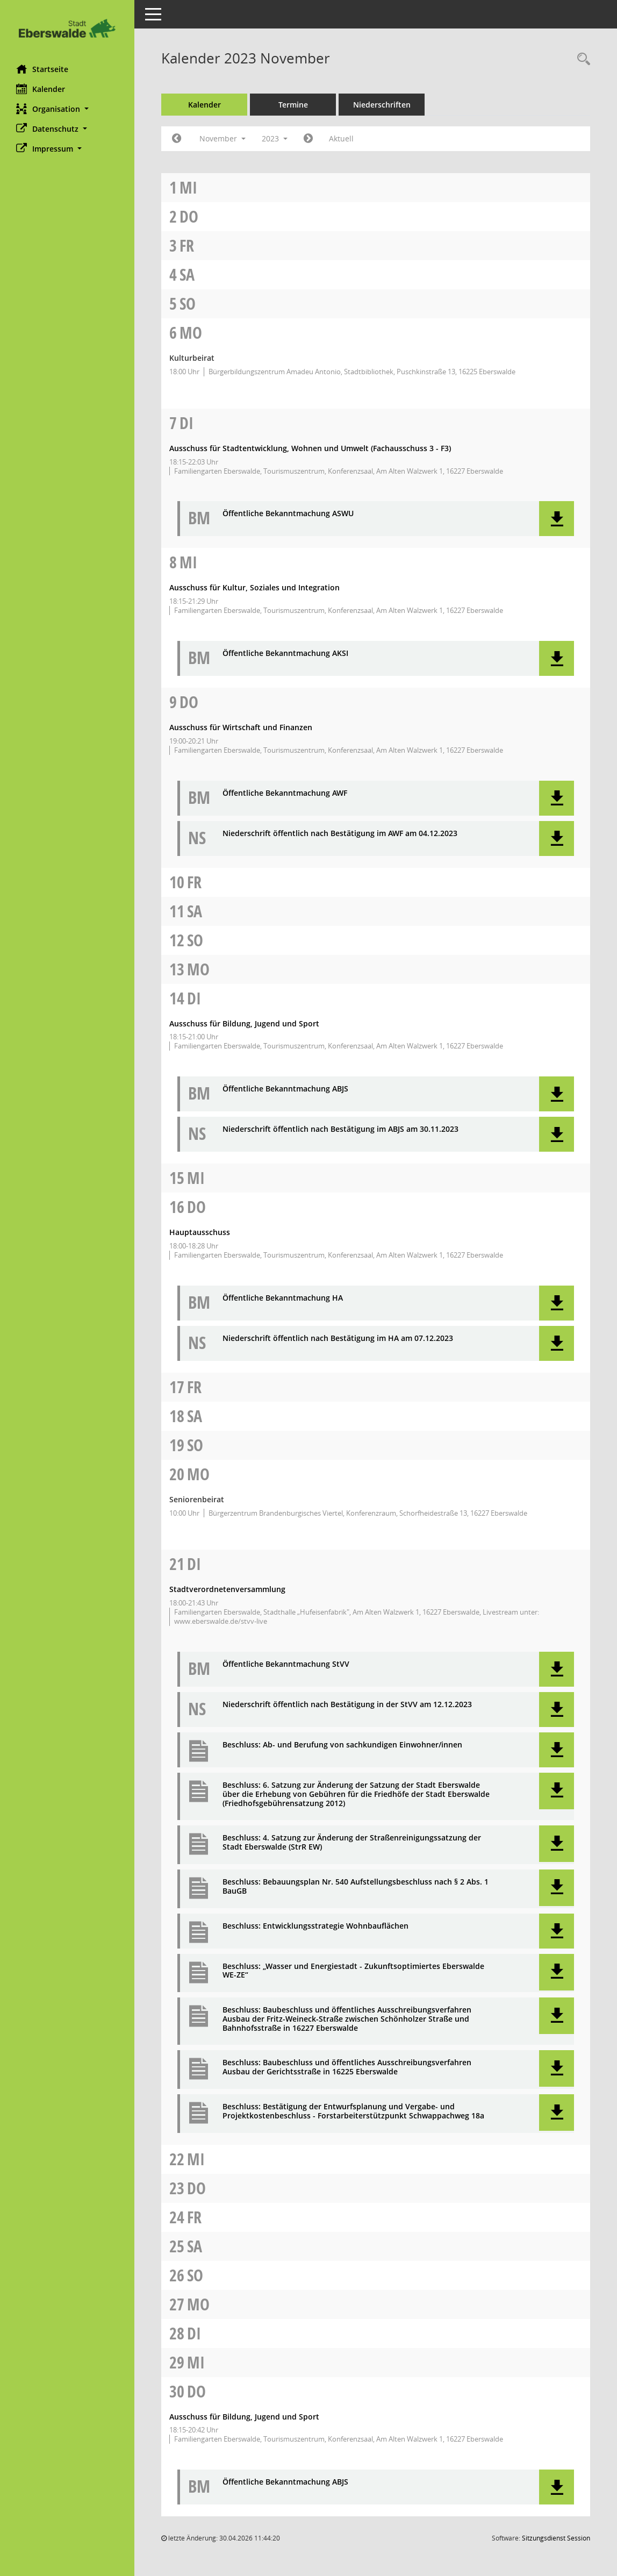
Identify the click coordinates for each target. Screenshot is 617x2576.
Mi (188, 187)
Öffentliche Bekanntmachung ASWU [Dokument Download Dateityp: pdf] (288, 513)
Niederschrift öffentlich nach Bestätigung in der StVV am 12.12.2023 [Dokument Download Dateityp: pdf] (347, 1704)
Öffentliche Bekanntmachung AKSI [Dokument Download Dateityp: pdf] (285, 653)
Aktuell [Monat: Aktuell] (341, 138)
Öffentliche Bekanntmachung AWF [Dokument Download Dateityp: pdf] (285, 793)
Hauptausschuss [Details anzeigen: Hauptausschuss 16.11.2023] (199, 1232)
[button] (67, 109)
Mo (191, 333)
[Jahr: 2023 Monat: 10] (176, 138)
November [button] (222, 138)
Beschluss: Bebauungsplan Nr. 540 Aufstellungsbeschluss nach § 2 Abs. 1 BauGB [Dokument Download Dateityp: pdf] (356, 1887)
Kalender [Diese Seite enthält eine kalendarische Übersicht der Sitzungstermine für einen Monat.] (40, 88)
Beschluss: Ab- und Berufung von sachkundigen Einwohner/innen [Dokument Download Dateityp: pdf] (342, 1745)
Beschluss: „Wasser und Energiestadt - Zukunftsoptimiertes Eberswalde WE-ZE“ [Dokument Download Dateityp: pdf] (353, 1971)
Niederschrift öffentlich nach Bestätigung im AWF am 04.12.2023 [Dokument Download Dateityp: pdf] (340, 833)
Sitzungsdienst (556, 2538)
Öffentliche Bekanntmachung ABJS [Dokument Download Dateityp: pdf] (285, 1089)
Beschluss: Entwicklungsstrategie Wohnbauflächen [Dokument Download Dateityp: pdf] (315, 1926)
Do (189, 216)
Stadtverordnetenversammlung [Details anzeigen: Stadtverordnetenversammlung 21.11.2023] (227, 1589)
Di (186, 423)
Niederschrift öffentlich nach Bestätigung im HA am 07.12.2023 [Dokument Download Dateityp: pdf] (338, 1338)
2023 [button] (275, 138)
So (188, 303)
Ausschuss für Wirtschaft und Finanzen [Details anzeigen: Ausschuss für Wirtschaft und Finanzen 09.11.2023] (240, 727)
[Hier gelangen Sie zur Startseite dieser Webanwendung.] (67, 28)
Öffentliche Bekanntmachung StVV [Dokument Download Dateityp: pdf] (286, 1664)
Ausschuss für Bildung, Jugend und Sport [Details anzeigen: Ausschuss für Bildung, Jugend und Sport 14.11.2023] (244, 1023)
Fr (187, 245)
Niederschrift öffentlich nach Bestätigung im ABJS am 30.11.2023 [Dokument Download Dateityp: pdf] (340, 1129)
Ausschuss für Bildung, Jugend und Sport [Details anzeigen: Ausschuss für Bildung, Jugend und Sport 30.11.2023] (244, 2416)
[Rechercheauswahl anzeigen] (581, 59)
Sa (187, 274)
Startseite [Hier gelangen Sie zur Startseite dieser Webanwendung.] (42, 68)
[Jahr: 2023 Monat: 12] (308, 138)
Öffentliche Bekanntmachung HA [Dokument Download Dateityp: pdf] (283, 1298)
